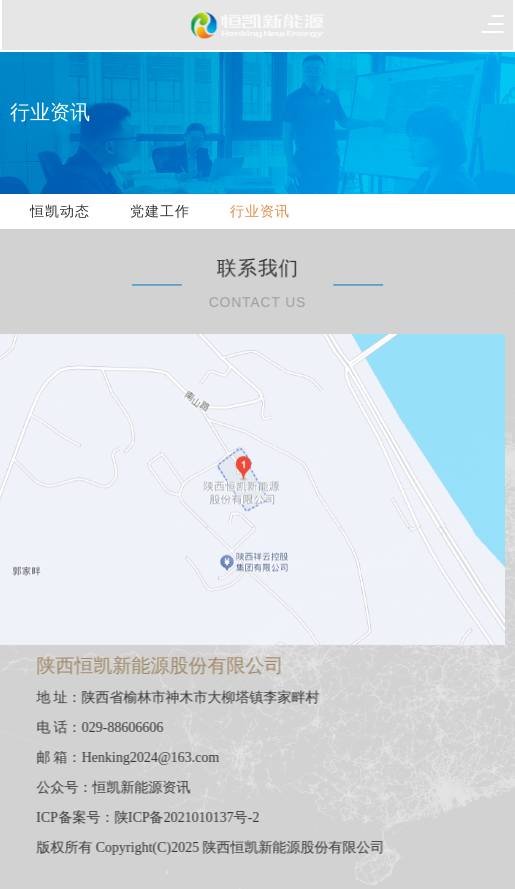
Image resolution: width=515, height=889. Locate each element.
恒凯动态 (60, 211)
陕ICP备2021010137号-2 (196, 817)
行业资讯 (260, 211)
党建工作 (160, 211)
